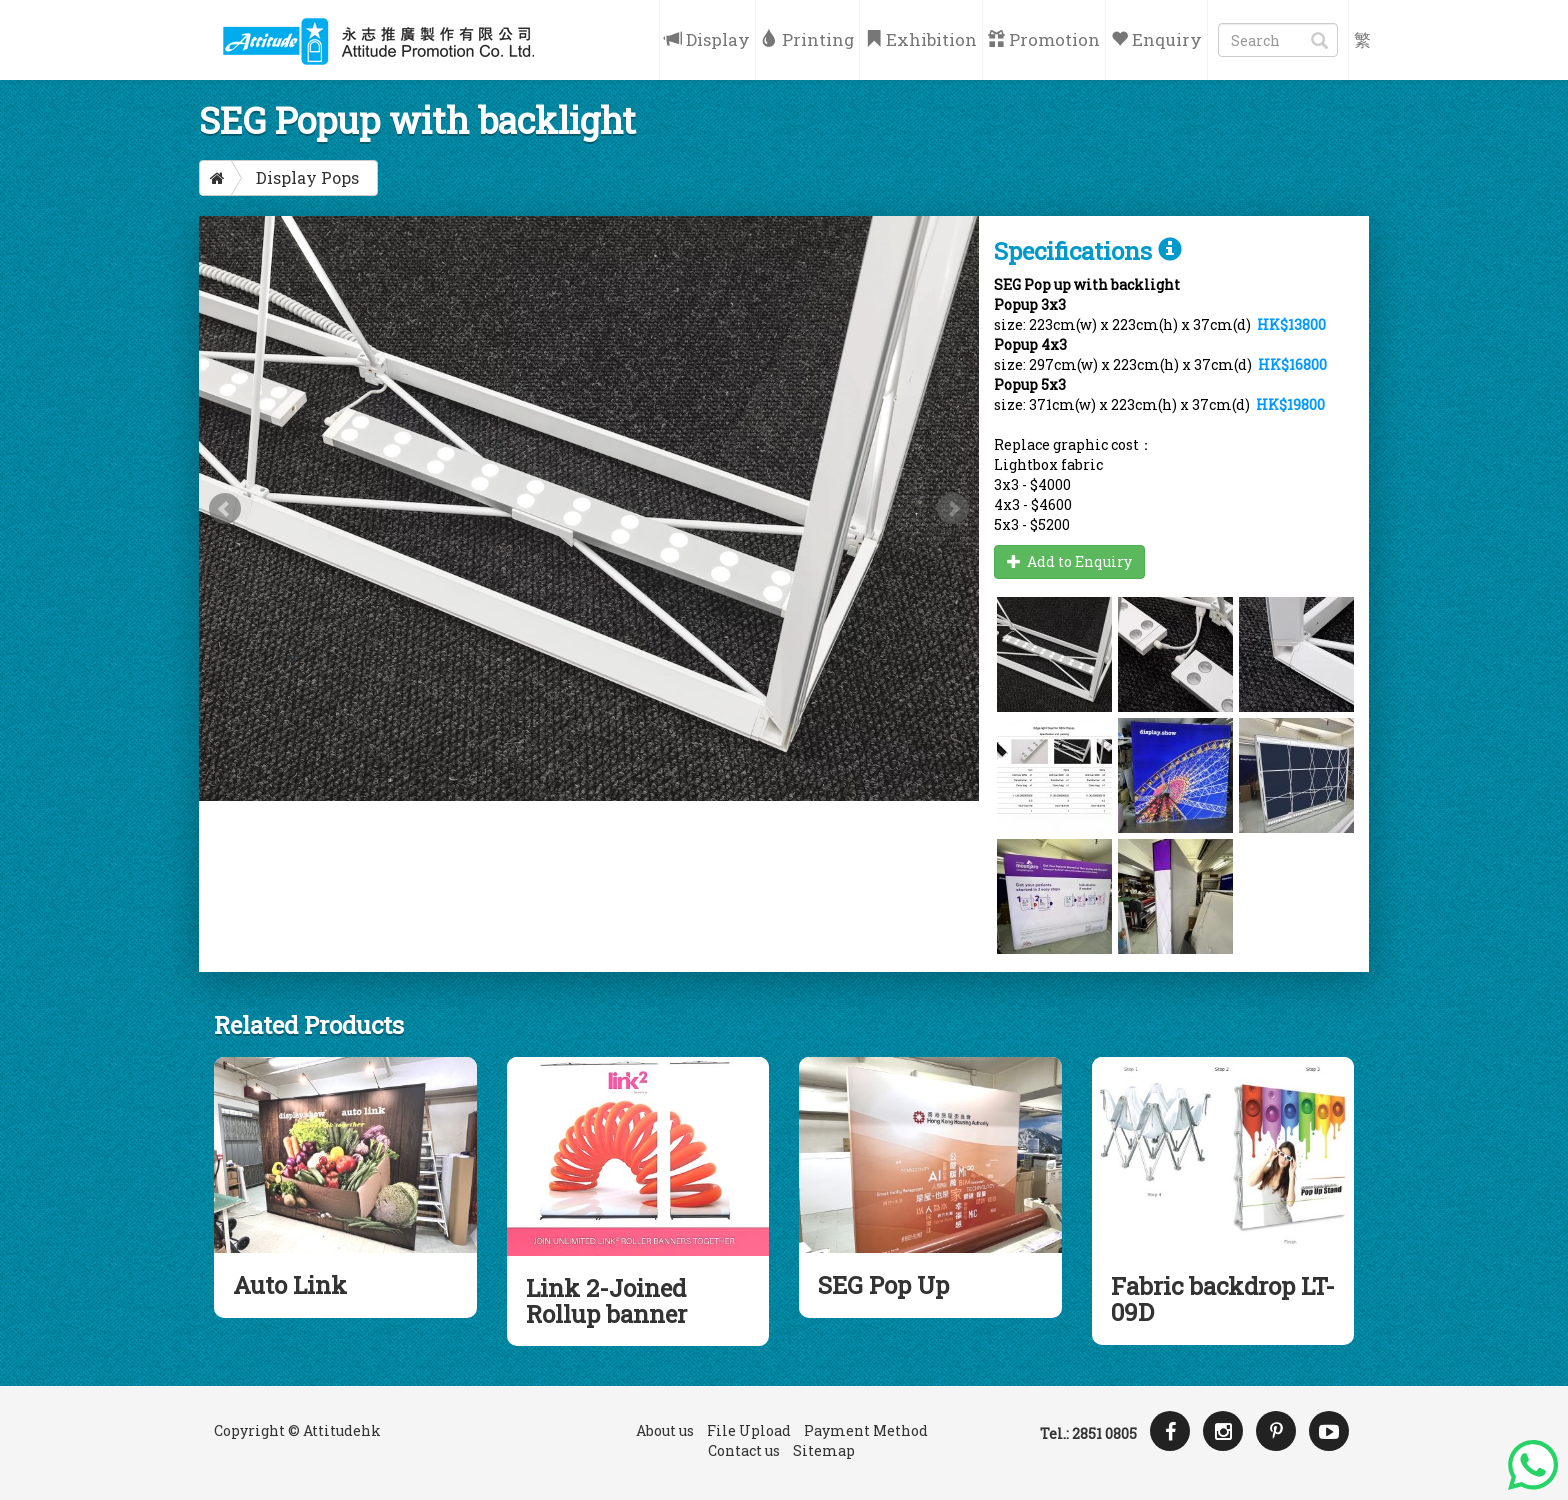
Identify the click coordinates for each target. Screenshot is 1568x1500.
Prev (225, 509)
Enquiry (1156, 39)
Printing (807, 39)
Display (707, 39)
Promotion (1044, 39)
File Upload (749, 1430)
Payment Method (866, 1430)
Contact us (744, 1450)
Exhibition (921, 39)
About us (665, 1430)
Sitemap (824, 1450)
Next (953, 509)
